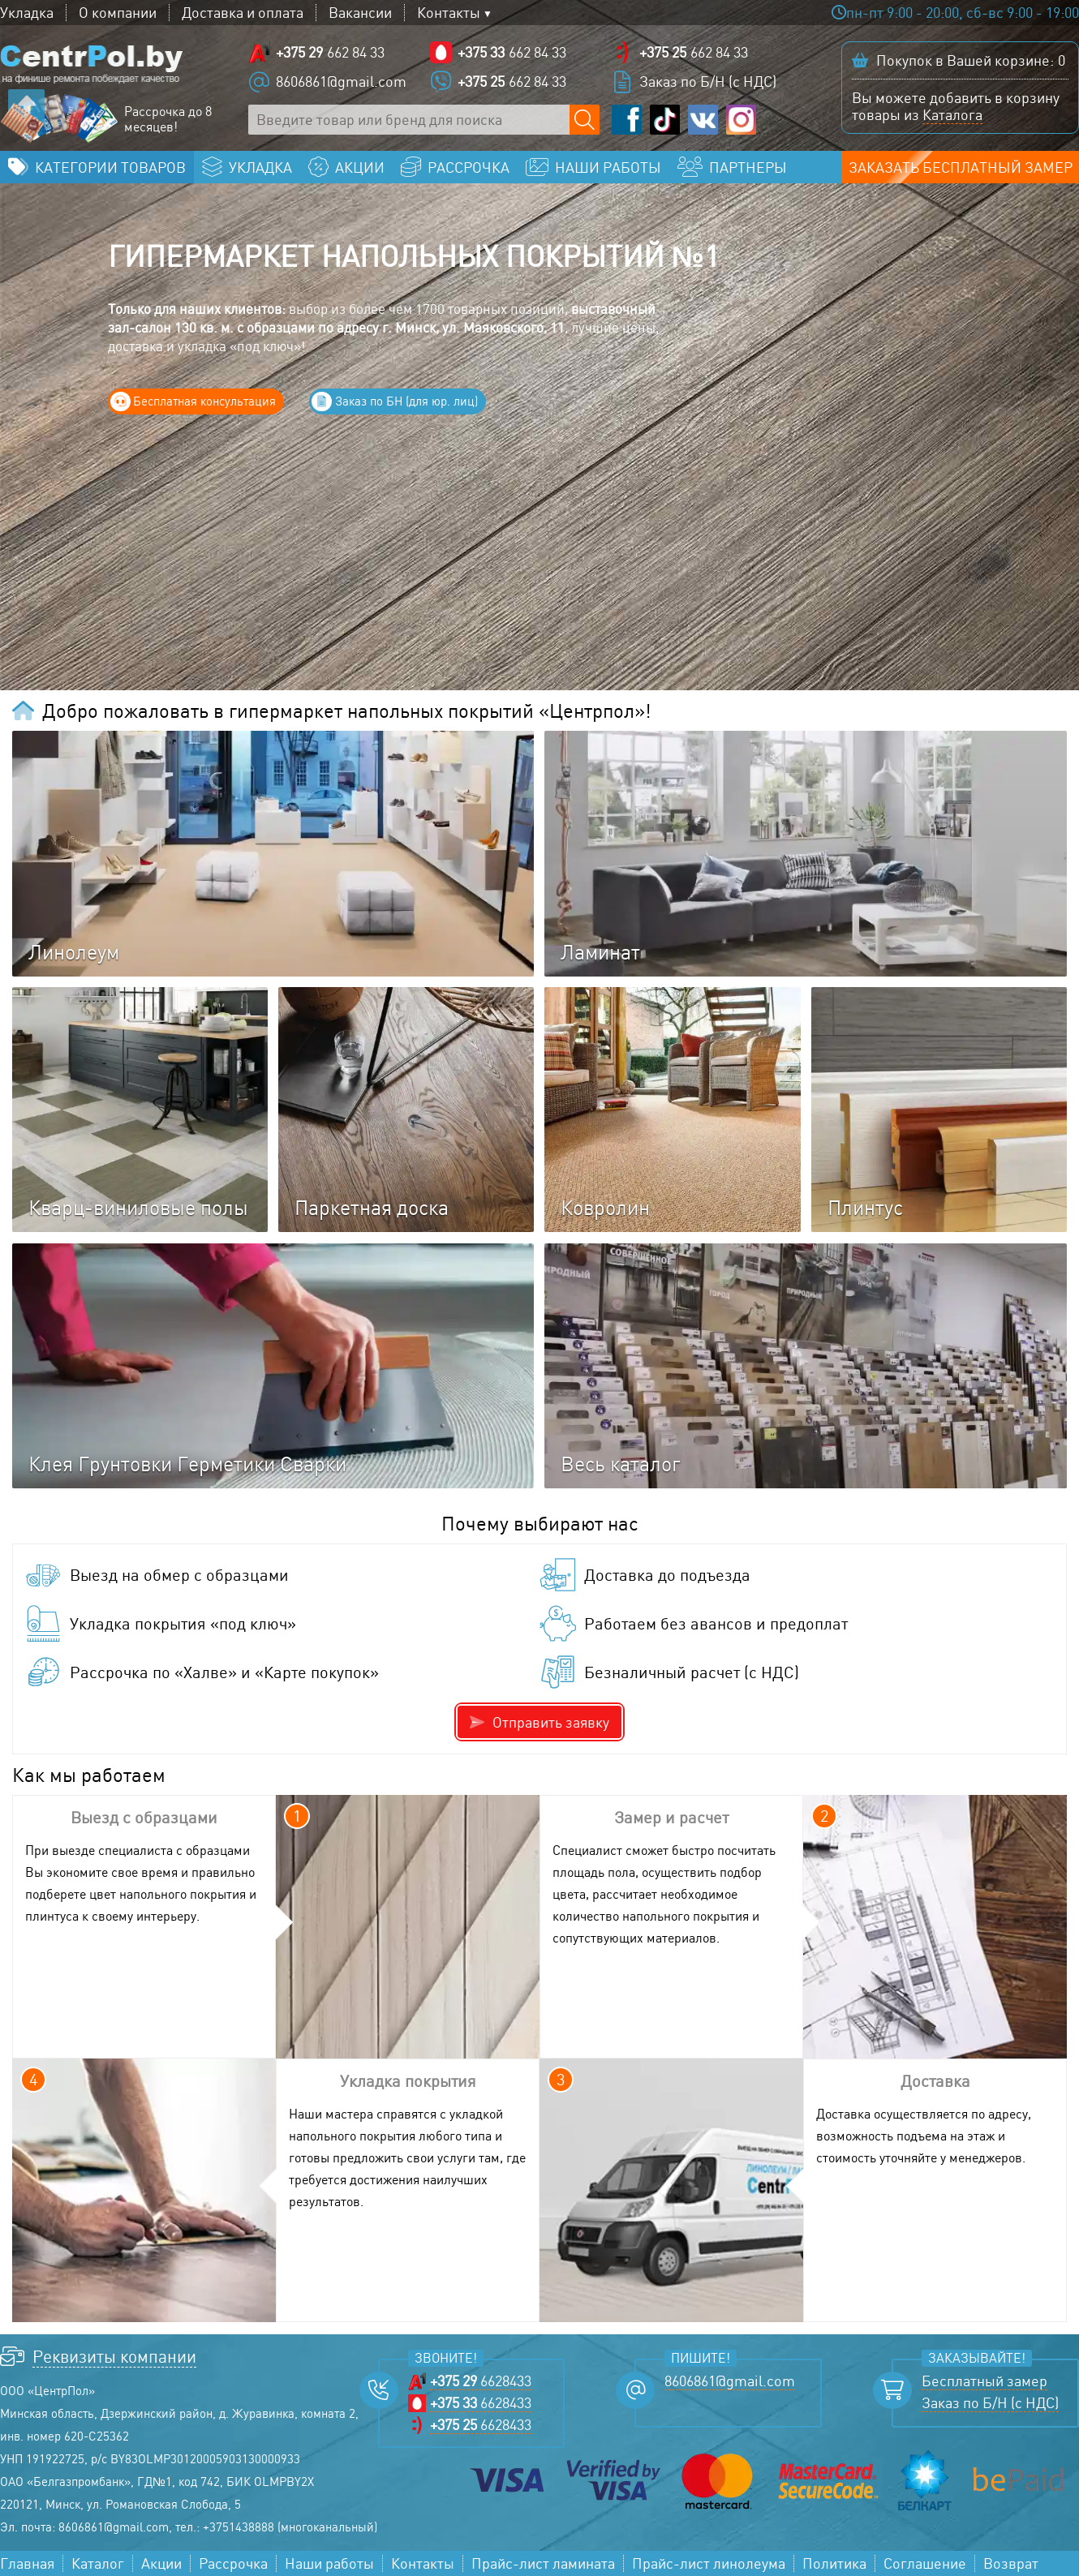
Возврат (1010, 2563)
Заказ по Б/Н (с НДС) (707, 81)
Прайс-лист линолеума (708, 2563)
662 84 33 (330, 52)
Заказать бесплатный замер (961, 167)
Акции (161, 2563)
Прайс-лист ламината (543, 2563)
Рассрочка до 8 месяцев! (168, 119)
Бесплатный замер (984, 2380)
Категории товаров (110, 167)
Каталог (97, 2563)
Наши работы (329, 2563)
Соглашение (924, 2563)
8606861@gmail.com (341, 81)
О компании (118, 12)
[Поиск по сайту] (585, 120)
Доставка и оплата (242, 12)
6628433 (480, 2380)
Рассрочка (233, 2563)
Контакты (448, 12)
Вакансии (360, 12)
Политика (834, 2563)
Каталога (952, 114)
